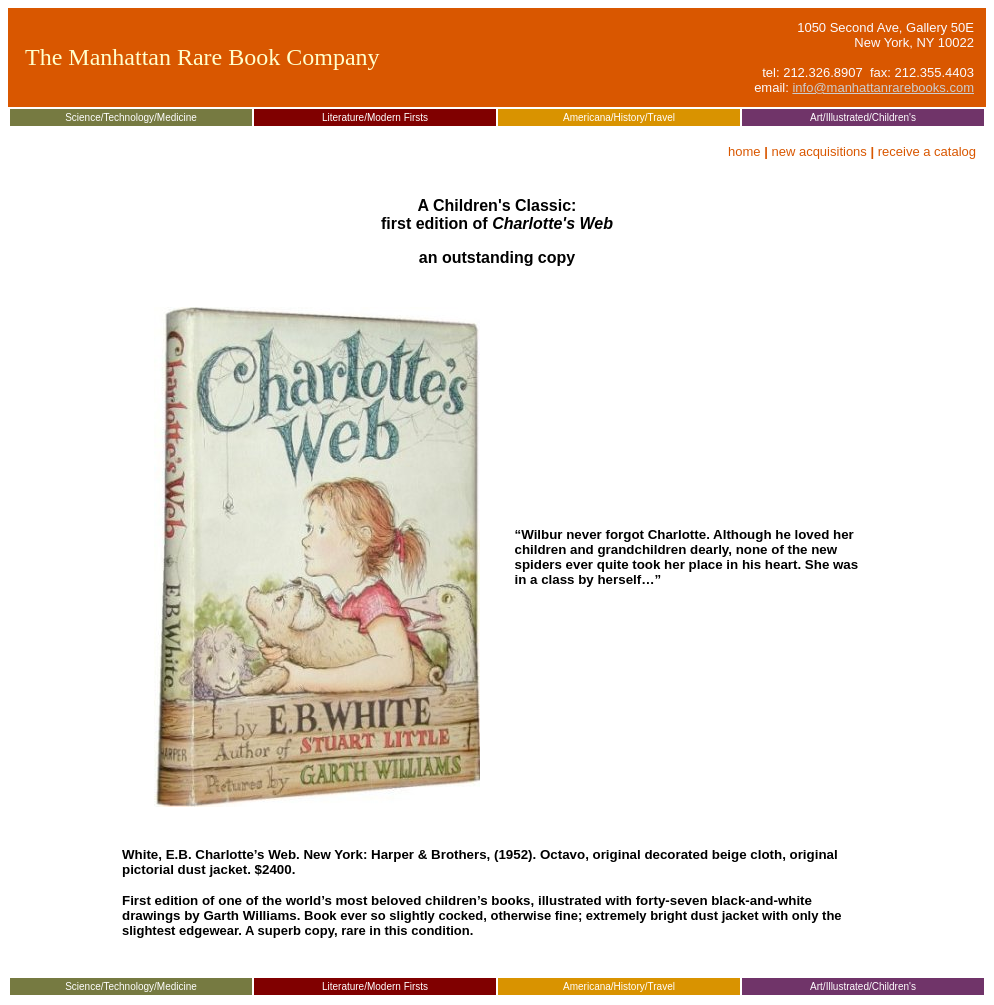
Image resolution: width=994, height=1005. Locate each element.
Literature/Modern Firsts (375, 117)
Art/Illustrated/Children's (863, 117)
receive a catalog (927, 151)
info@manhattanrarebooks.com (883, 87)
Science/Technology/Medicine (131, 117)
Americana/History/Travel (619, 117)
